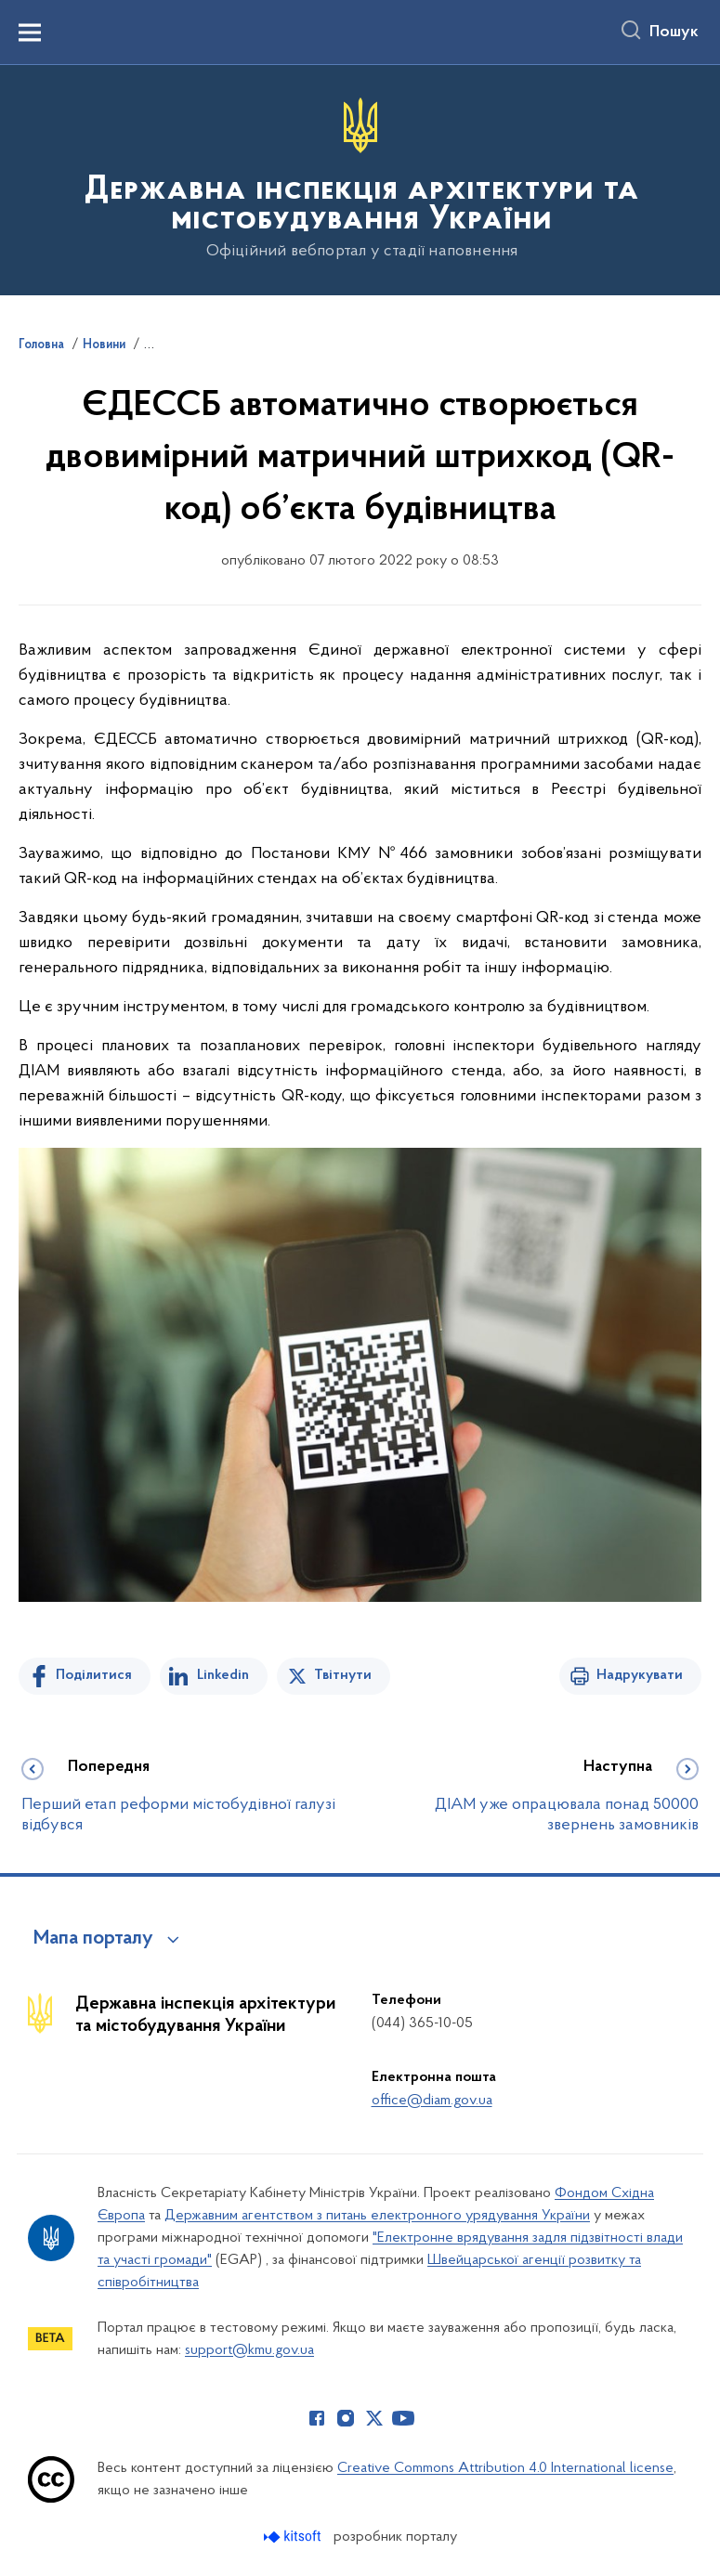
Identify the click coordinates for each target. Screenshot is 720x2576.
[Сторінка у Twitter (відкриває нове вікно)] (374, 2418)
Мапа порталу (93, 1939)
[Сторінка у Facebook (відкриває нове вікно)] (317, 2418)
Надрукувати (639, 1675)
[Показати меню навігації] (29, 32)
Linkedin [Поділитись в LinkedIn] (223, 1675)
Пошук (674, 32)
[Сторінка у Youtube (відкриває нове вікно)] (403, 2418)
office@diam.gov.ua (432, 2100)
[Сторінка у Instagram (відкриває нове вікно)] (345, 2418)
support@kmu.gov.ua (249, 2350)
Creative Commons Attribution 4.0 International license (505, 2468)
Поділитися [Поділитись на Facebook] (94, 1675)
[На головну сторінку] (360, 179)
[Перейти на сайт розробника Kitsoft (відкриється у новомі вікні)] (294, 2536)
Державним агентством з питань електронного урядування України (377, 2215)
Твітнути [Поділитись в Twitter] (343, 1675)
